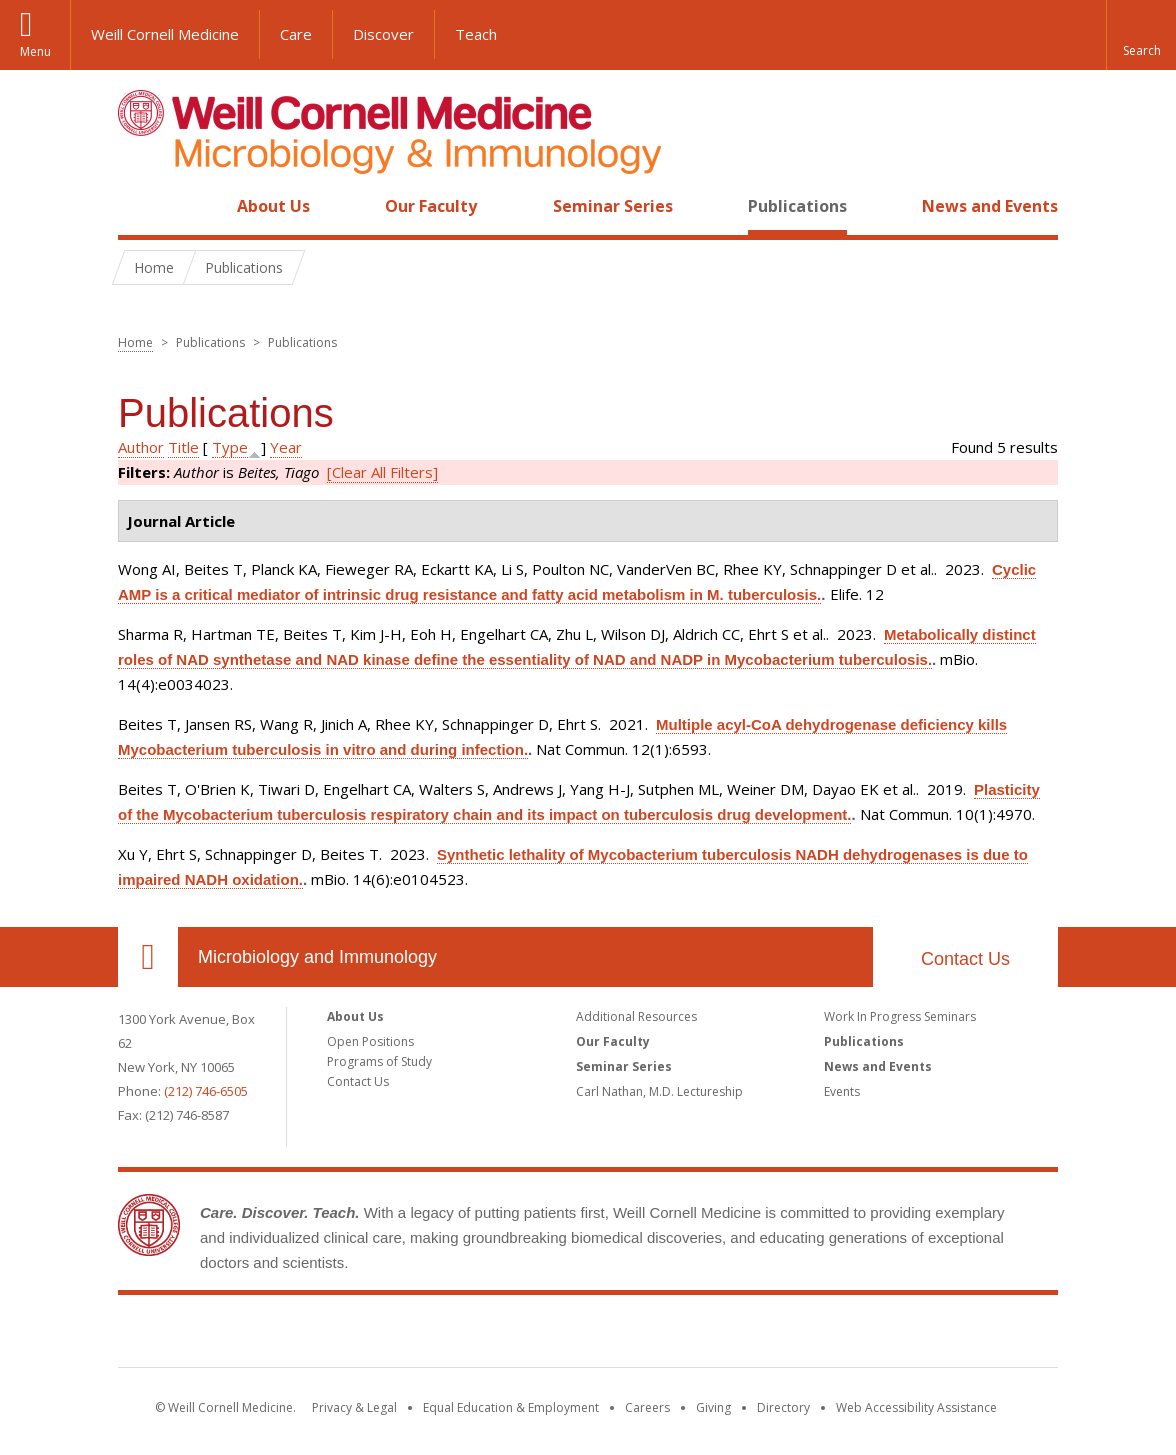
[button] (1141, 35)
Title (183, 447)
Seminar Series (613, 206)
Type (230, 447)
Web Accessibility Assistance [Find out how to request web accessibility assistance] (916, 1407)
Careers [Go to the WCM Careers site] (647, 1407)
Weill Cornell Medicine (165, 34)
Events (842, 1091)
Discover (383, 34)
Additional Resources (636, 1016)
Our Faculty (431, 206)
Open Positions (370, 1041)
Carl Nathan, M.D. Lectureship (659, 1091)
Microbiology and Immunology (317, 957)
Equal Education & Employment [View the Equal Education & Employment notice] (511, 1407)
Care (296, 34)
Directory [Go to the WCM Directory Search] (783, 1407)
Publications (797, 206)
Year (286, 447)
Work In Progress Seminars (900, 1016)
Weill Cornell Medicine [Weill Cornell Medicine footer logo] (588, 1335)
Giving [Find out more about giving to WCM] (713, 1407)
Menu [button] (35, 51)
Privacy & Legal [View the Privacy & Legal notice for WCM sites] (354, 1407)
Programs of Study (379, 1061)
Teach (476, 34)
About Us (273, 206)
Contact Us (965, 959)
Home (140, 206)
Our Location (148, 957)
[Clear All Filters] (382, 472)
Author (141, 447)
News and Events (990, 206)
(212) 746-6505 (206, 1091)
